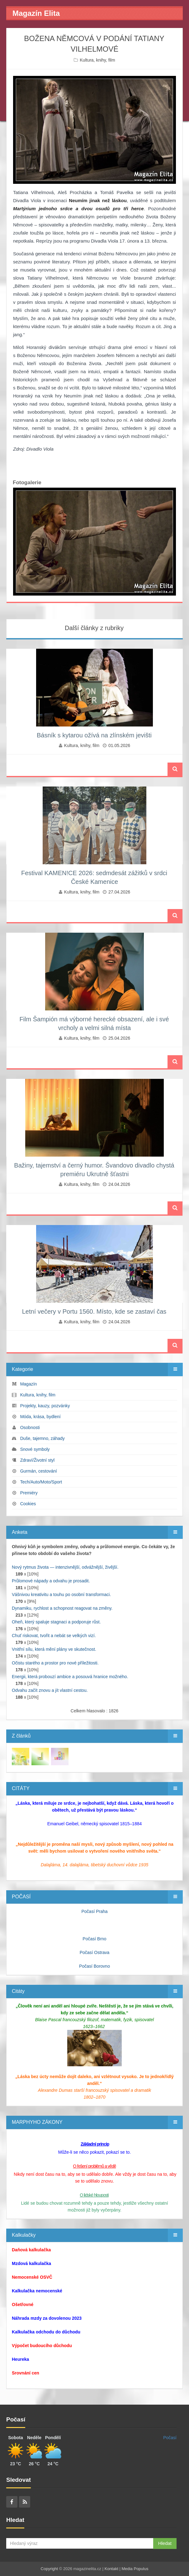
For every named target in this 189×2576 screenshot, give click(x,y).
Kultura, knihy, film (97, 60)
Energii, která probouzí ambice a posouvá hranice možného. (70, 1676)
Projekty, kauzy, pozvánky (45, 1405)
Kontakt (111, 2568)
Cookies (28, 1503)
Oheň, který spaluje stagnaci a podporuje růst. (56, 1621)
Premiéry (29, 1492)
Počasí (170, 2437)
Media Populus (134, 2568)
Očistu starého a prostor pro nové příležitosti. (55, 1662)
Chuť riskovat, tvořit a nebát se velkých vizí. (54, 1635)
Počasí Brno (94, 1938)
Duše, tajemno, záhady (42, 1438)
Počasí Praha (94, 1911)
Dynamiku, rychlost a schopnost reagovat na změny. (62, 1608)
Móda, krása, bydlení (40, 1416)
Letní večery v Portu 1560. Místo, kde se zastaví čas (94, 1311)
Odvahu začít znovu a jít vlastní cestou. (50, 1690)
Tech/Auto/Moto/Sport (41, 1481)
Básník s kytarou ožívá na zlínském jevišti (94, 735)
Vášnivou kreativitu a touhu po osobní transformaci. (61, 1594)
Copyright (49, 2568)
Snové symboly (35, 1449)
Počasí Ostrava (95, 1952)
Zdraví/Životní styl (37, 1460)
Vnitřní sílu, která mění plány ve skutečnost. (54, 1649)
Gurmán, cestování (38, 1471)
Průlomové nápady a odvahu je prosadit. (51, 1580)
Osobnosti (30, 1427)
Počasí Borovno (94, 1966)
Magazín (28, 1383)
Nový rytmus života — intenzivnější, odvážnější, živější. (65, 1567)
